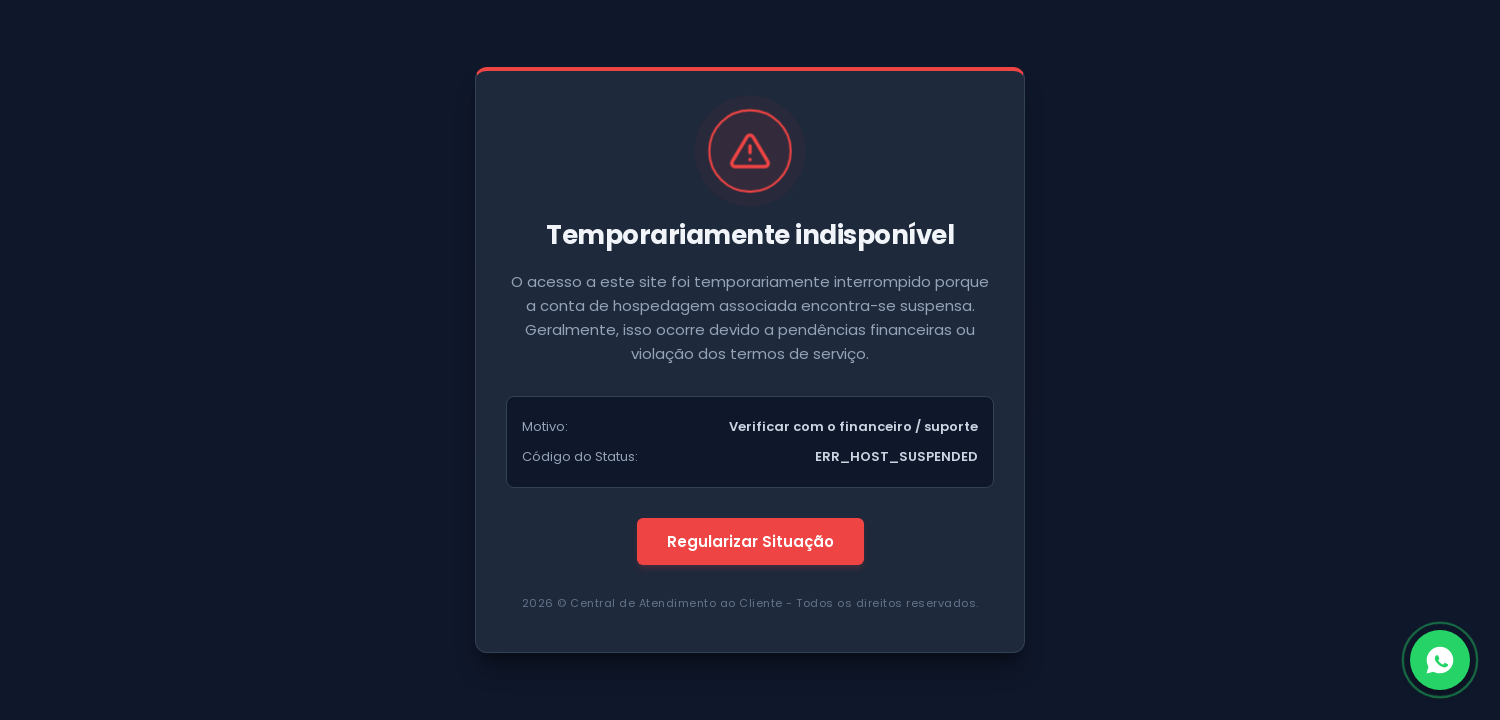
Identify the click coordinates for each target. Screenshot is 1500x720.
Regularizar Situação (750, 541)
